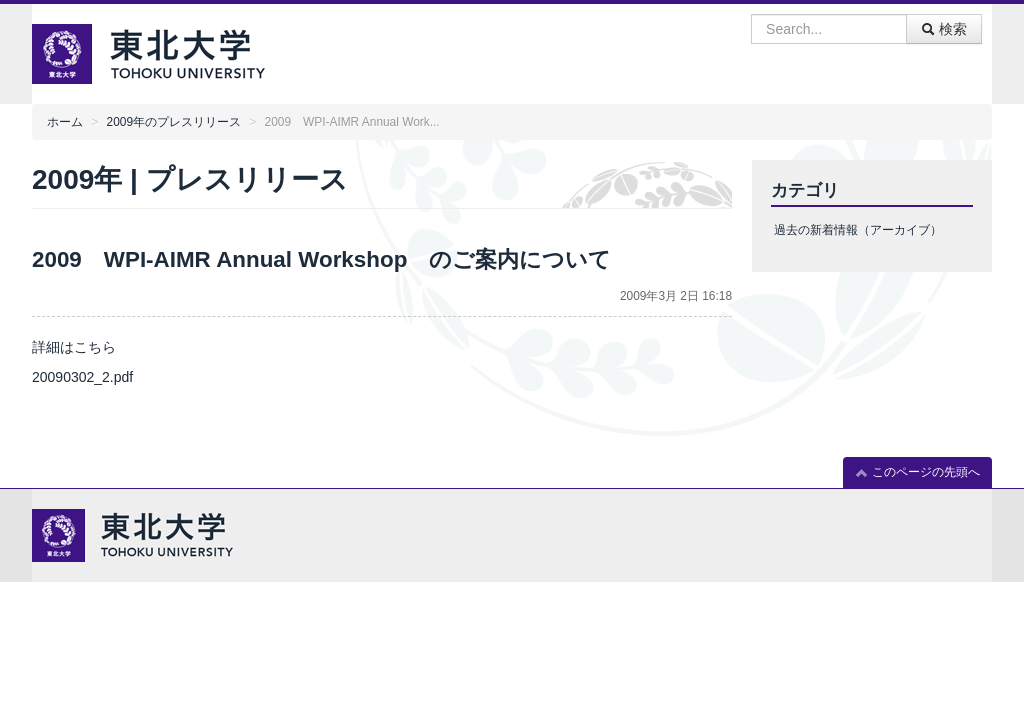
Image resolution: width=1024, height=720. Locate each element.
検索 (944, 29)
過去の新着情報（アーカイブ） (858, 230)
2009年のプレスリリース (174, 122)
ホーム (65, 122)
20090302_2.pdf (82, 377)
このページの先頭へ (917, 472)
